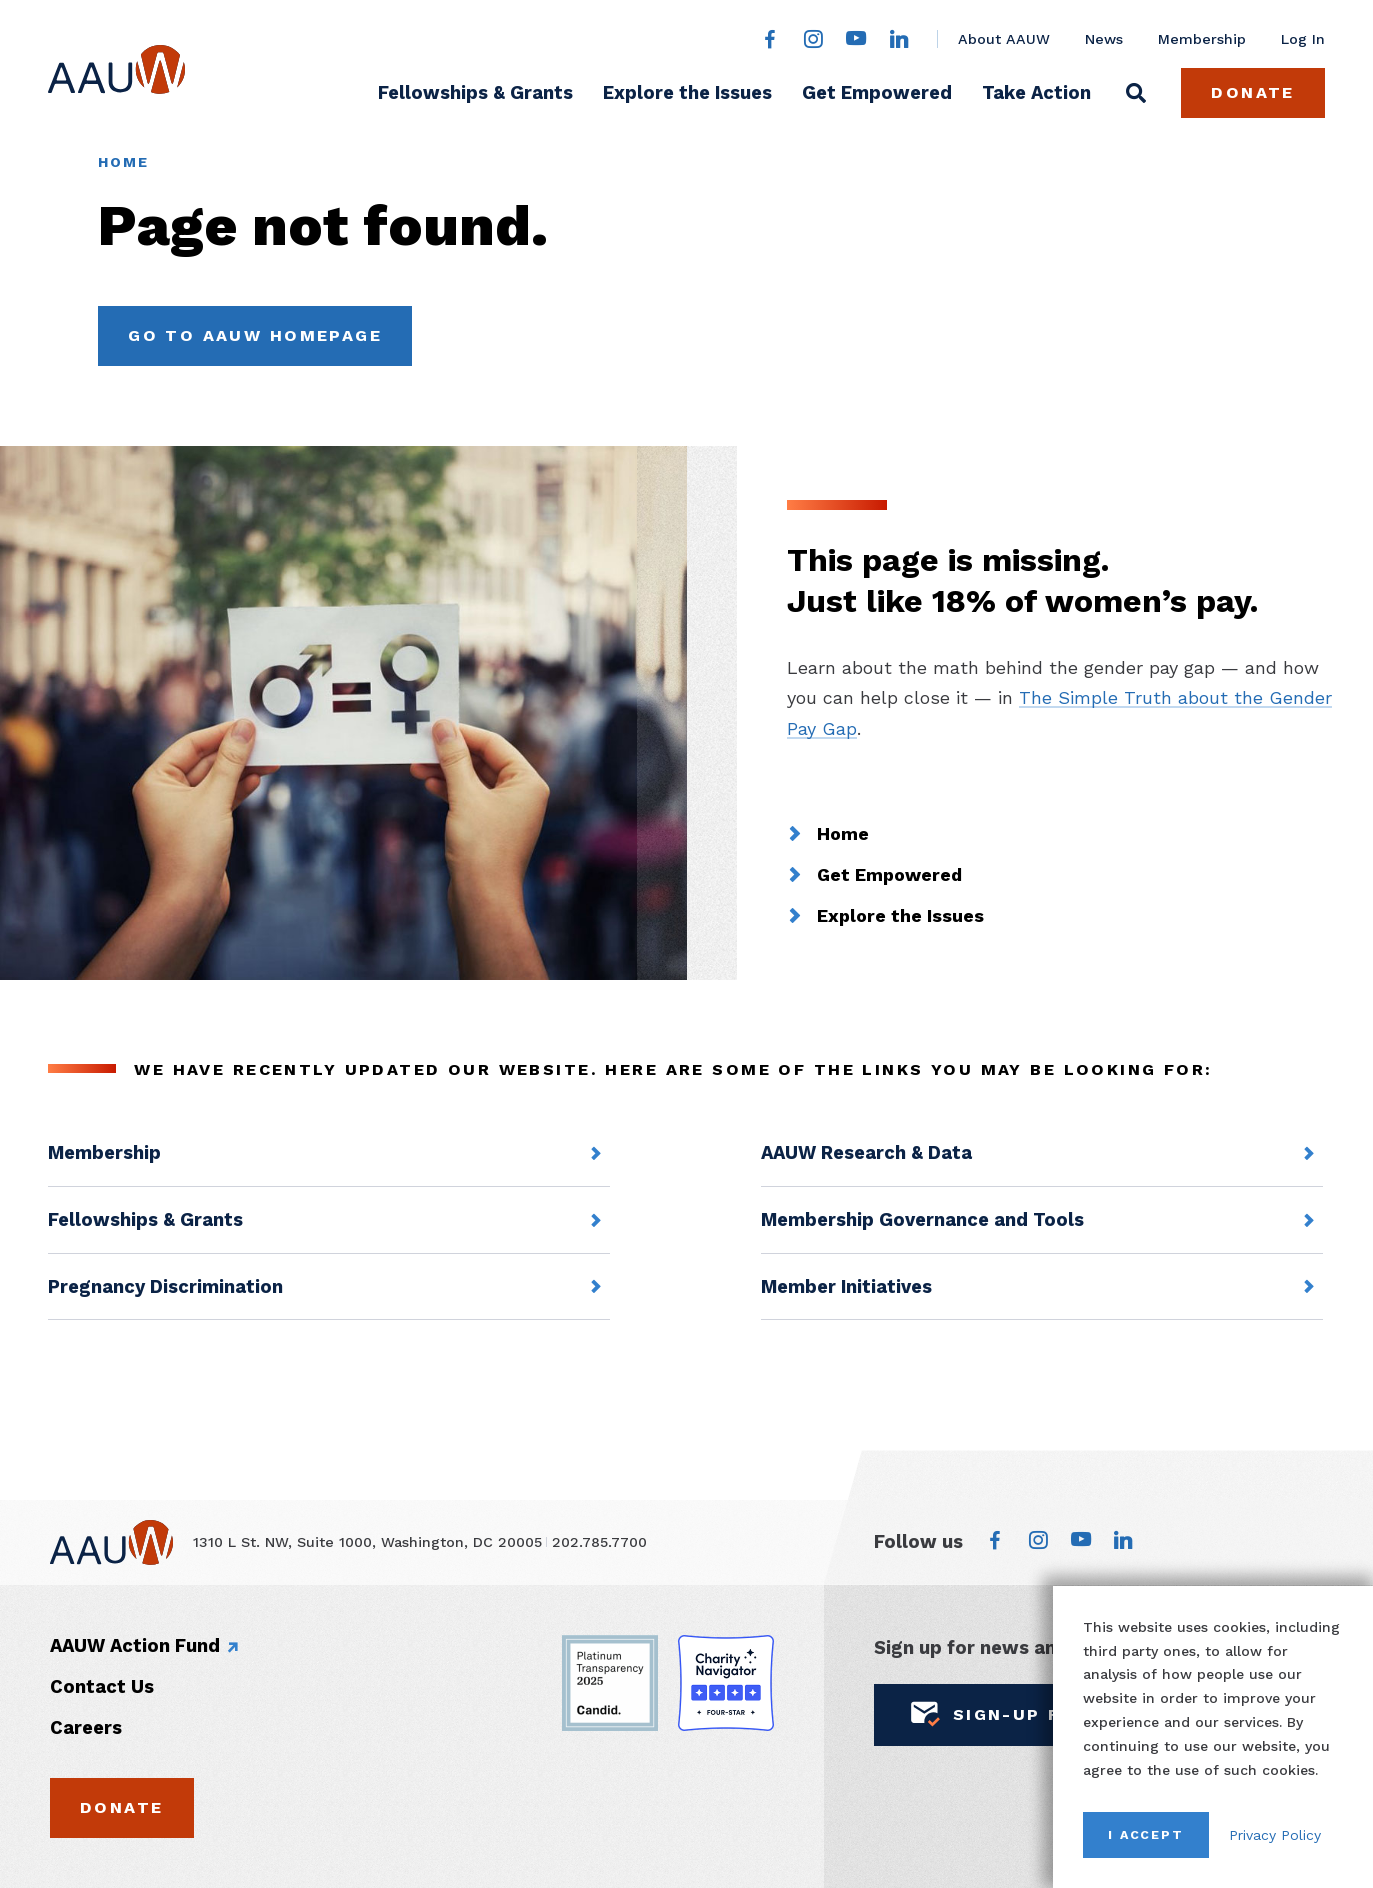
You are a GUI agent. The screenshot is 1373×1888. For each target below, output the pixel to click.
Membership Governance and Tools (922, 1219)
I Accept (1146, 1834)
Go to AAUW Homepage (255, 335)
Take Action (1036, 92)
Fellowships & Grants (475, 92)
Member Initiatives (846, 1286)
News (1104, 39)
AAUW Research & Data (866, 1152)
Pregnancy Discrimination (165, 1286)
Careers (86, 1727)
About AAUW (1004, 39)
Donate (1253, 92)
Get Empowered (877, 92)
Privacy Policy (1275, 1835)
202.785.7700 (599, 1542)
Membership (1202, 39)
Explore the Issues (687, 92)
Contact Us (102, 1686)
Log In (1303, 39)
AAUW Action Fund (135, 1645)
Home (123, 162)
